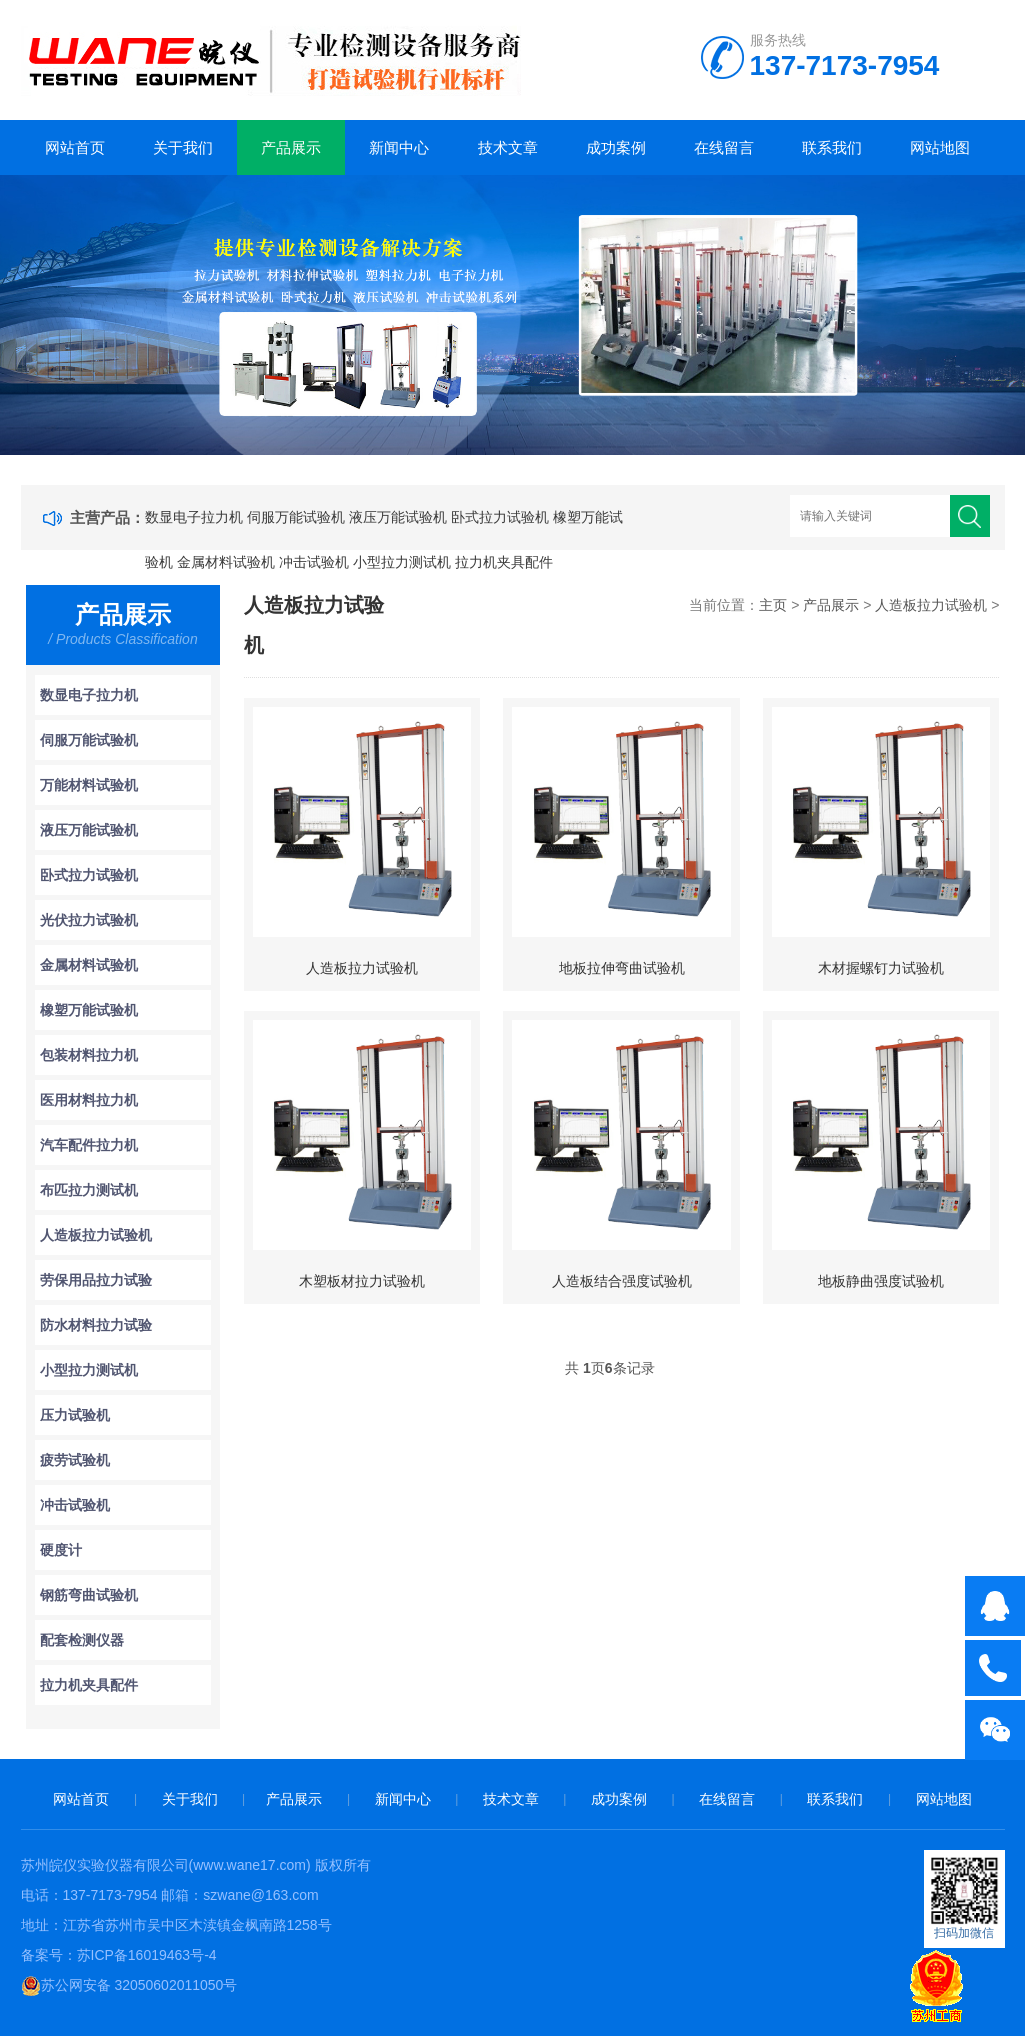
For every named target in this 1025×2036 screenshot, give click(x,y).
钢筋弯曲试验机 (89, 1595)
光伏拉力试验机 (89, 920)
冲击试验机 (314, 562)
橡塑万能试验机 (89, 1010)
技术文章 (508, 147)
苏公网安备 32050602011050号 (129, 1985)
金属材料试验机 (226, 562)
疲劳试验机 (75, 1460)
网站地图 (940, 147)
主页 (773, 605)
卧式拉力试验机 (500, 517)
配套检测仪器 (82, 1640)
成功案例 (616, 147)
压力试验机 (75, 1415)
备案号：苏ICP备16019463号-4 (119, 1955)
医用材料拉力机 (89, 1100)
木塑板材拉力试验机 (362, 1281)
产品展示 (291, 147)
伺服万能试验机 (296, 517)
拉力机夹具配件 (504, 562)
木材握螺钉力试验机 (881, 968)
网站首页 (75, 147)
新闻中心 (399, 147)
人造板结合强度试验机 (622, 1281)
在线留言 (724, 147)
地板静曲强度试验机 (881, 1281)
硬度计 (61, 1550)
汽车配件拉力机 (89, 1145)
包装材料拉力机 (89, 1055)
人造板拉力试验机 (96, 1235)
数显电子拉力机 (194, 517)
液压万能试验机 (398, 517)
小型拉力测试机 (402, 562)
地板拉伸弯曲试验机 (622, 968)
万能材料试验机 (89, 785)
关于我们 (183, 147)
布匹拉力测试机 (89, 1190)
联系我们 (832, 147)
